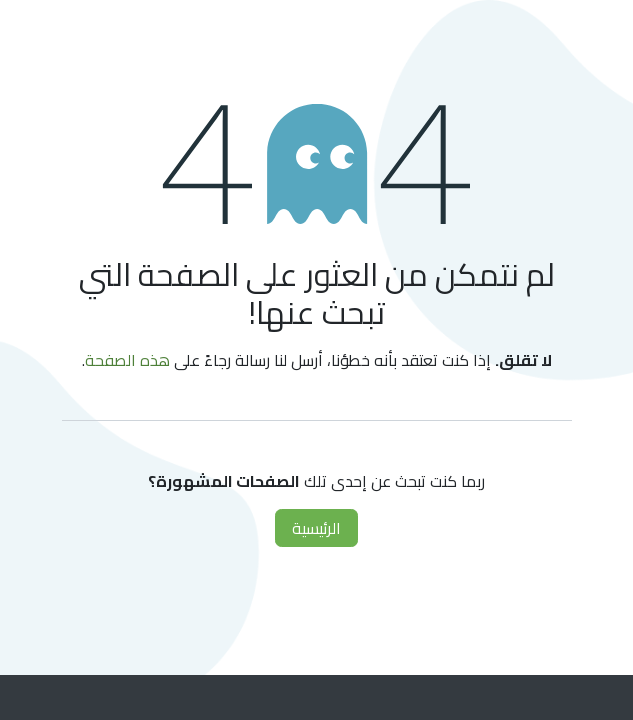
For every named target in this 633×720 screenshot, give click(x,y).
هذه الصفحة (127, 360)
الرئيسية (316, 528)
